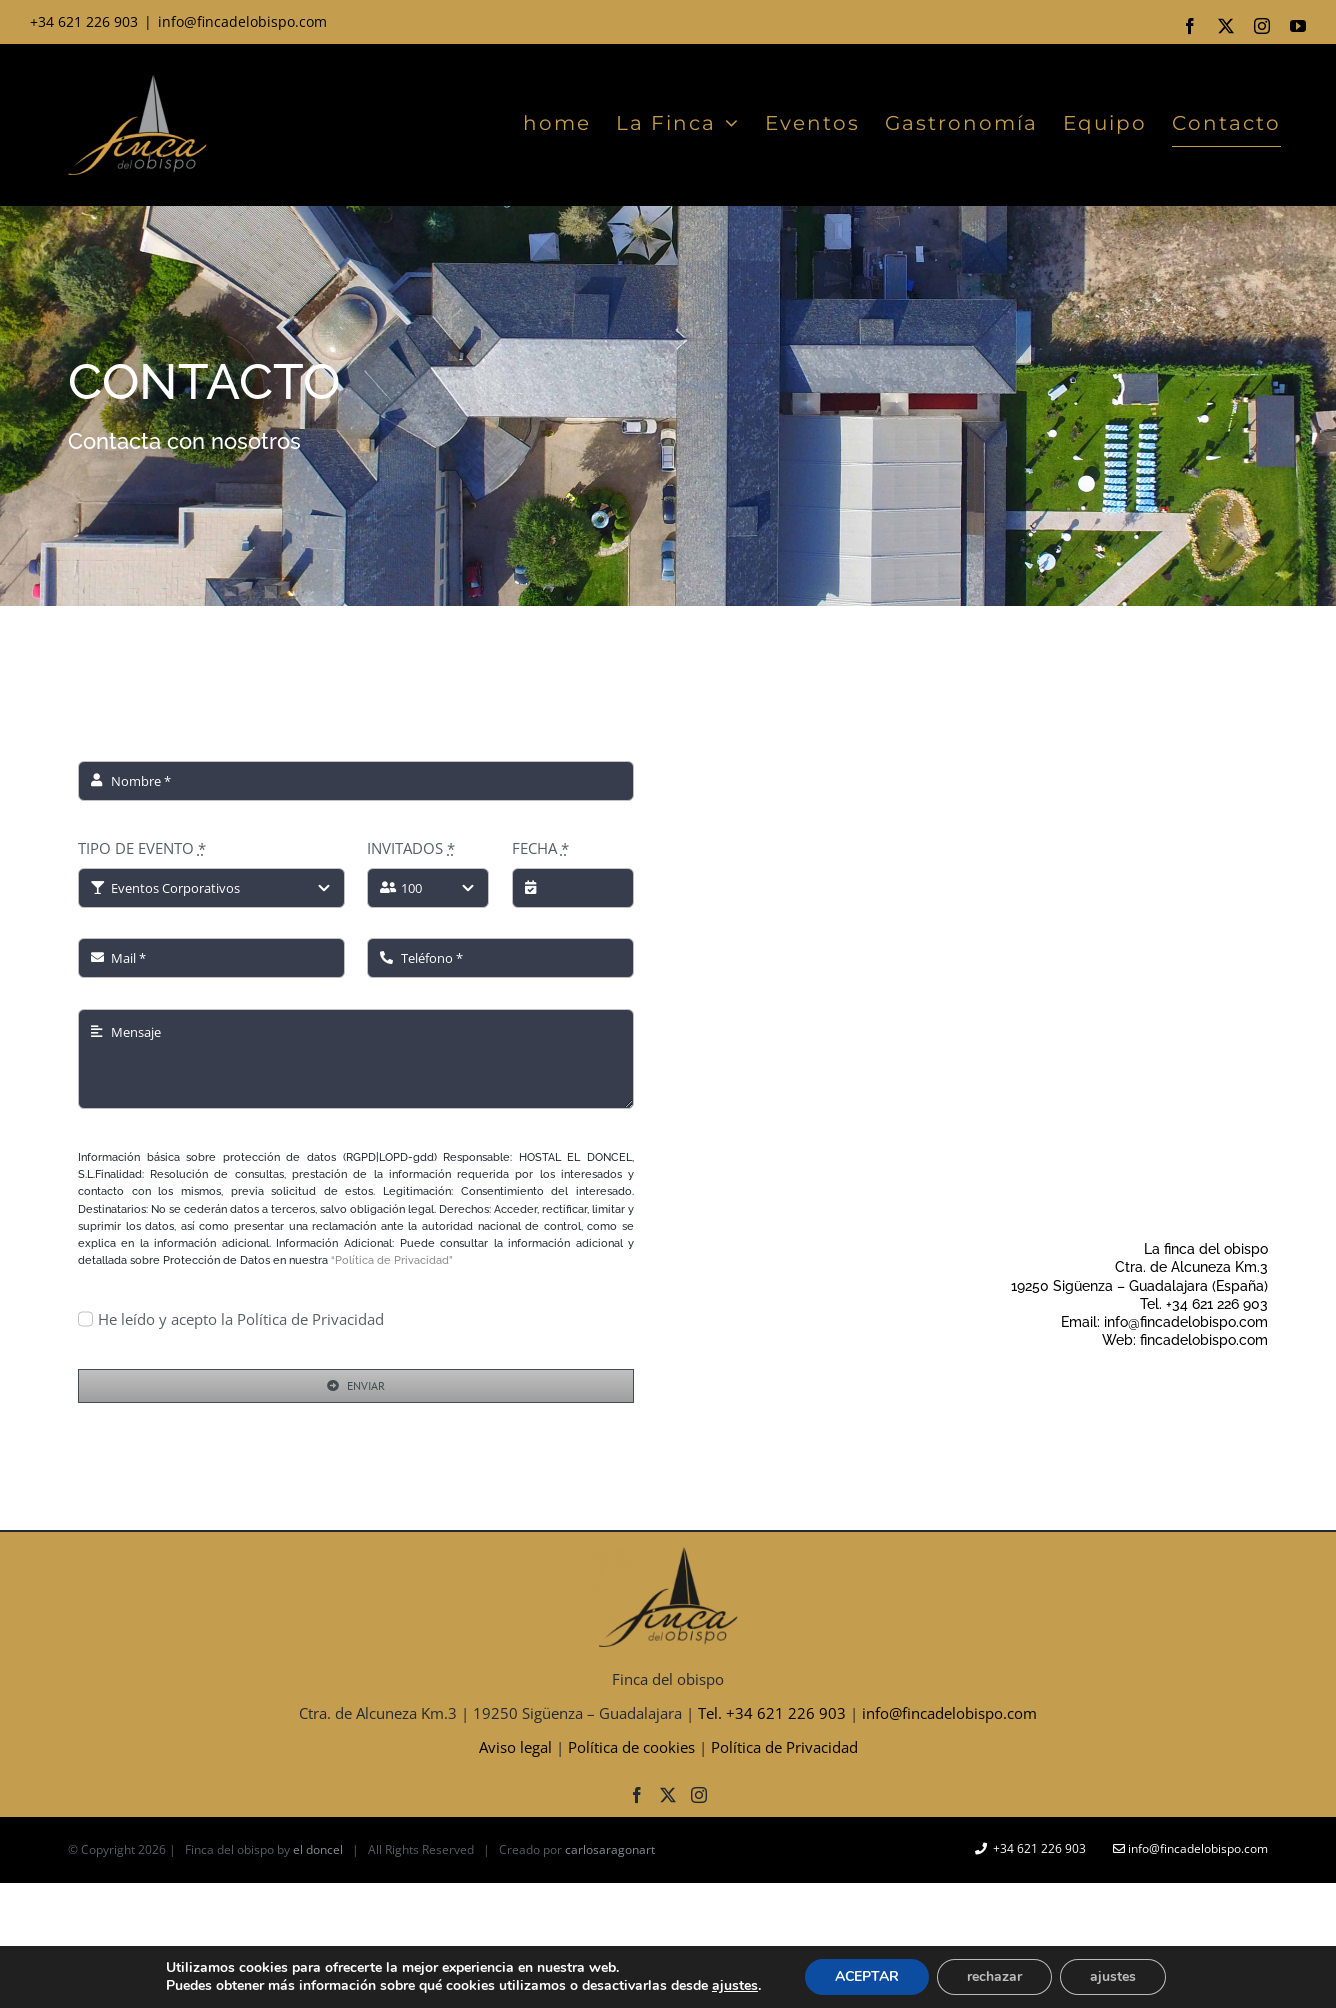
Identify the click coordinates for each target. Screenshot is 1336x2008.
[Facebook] (637, 1795)
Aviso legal (515, 1747)
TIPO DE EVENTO (142, 848)
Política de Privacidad (784, 1747)
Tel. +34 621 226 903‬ (772, 1713)
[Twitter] (668, 1795)
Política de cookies (631, 1747)
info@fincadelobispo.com (242, 21)
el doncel (318, 1849)
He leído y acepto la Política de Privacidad (241, 1319)
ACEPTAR (867, 1976)
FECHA (540, 848)
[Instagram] (699, 1795)
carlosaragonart (610, 1849)
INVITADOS (411, 848)
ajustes (735, 1986)
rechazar (994, 1976)
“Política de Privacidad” (392, 1260)
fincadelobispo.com (1204, 1340)
